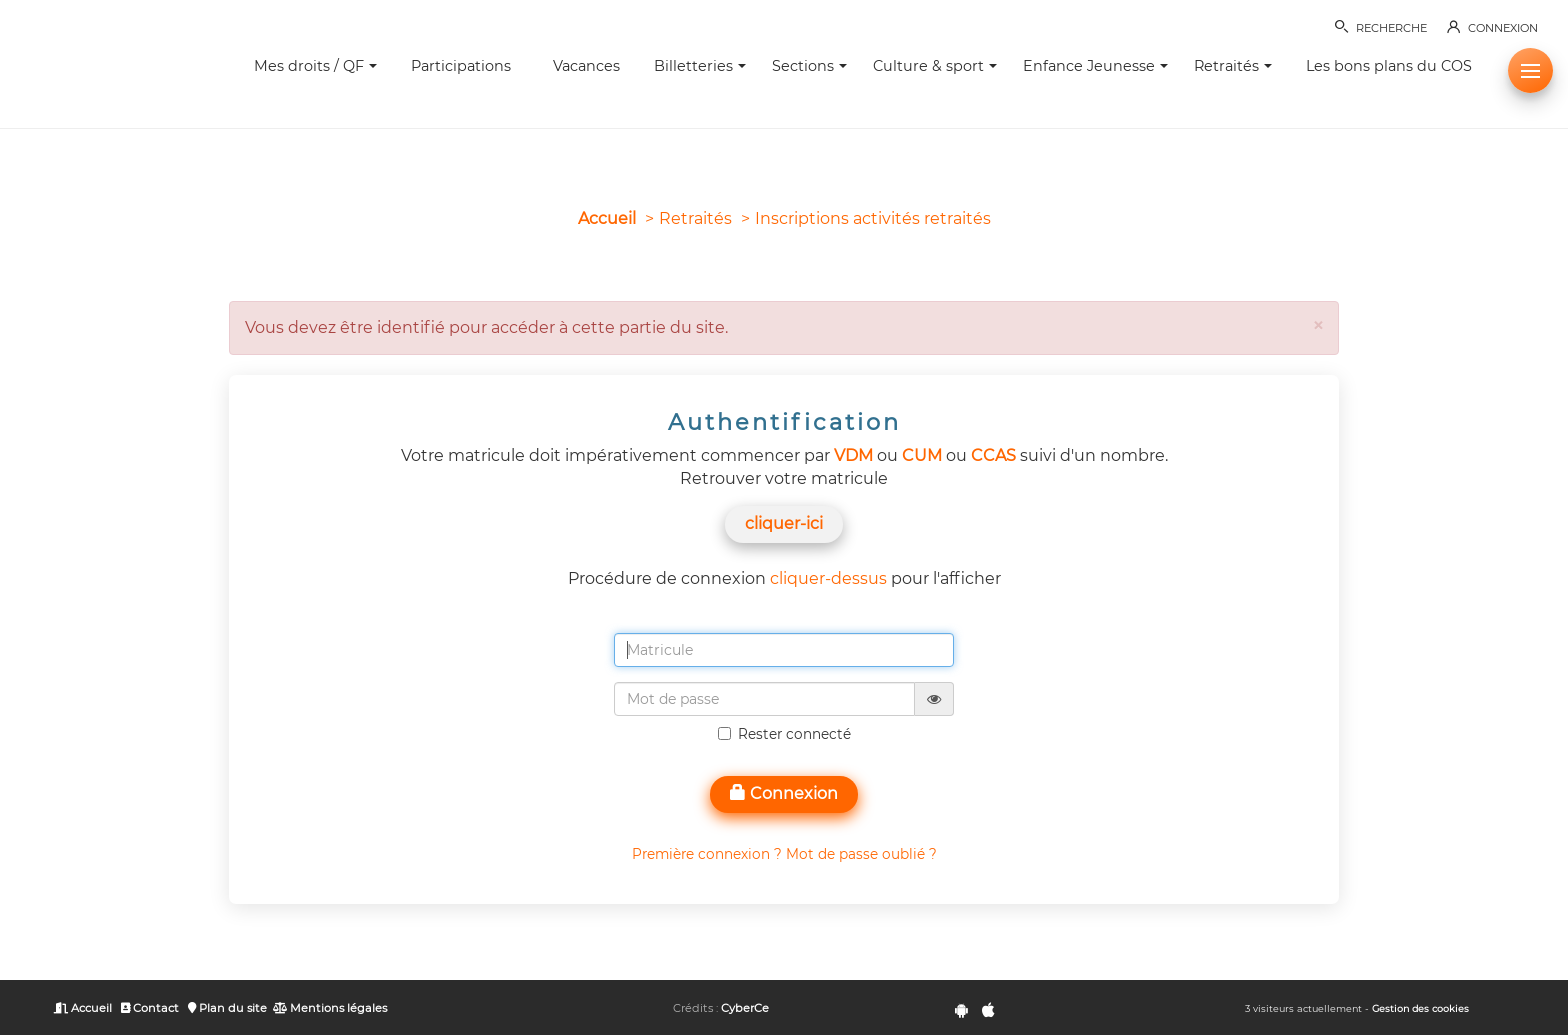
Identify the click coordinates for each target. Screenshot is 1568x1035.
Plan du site (227, 1008)
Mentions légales (330, 1008)
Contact (150, 1008)
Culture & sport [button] (935, 66)
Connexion (784, 793)
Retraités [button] (1233, 66)
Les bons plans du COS (1389, 66)
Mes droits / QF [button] (315, 66)
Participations (461, 66)
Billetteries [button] (700, 66)
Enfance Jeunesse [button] (1095, 66)
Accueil (607, 218)
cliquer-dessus (828, 578)
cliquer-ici (784, 523)
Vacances (586, 66)
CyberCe (745, 1008)
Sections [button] (809, 66)
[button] (1530, 70)
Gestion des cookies (1420, 1008)
